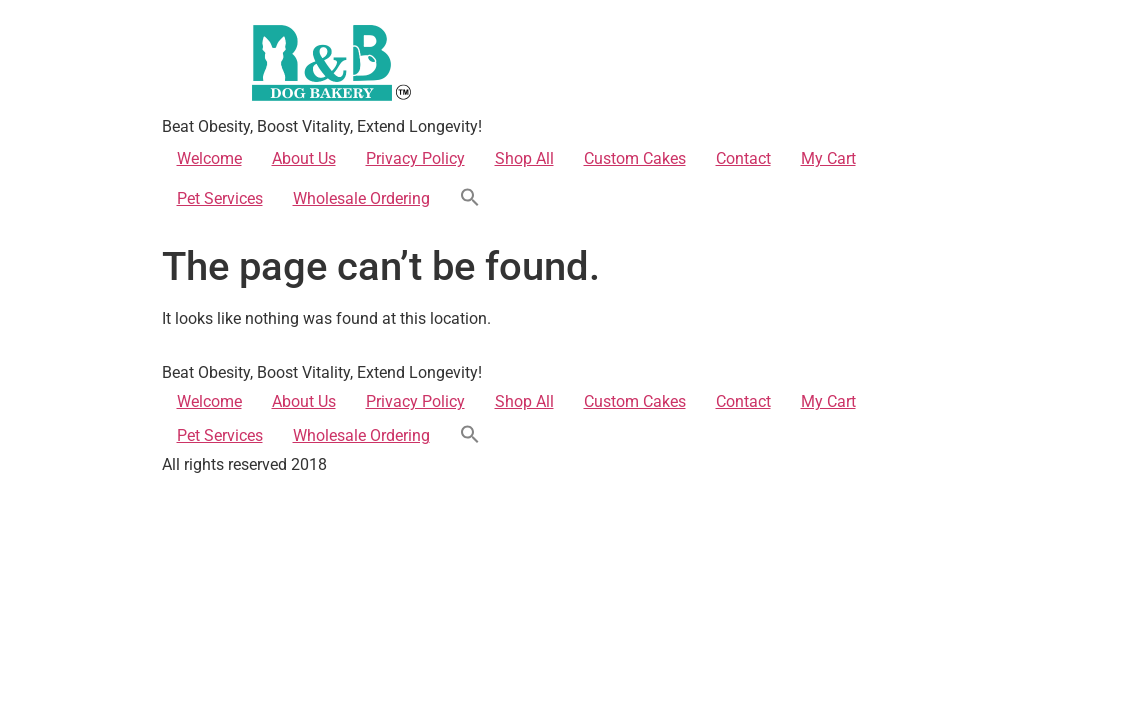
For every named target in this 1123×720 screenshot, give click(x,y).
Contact (743, 158)
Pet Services (220, 198)
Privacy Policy (415, 158)
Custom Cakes (635, 158)
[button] (470, 199)
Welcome (209, 158)
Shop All (524, 158)
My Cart (828, 158)
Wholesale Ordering (361, 198)
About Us (304, 158)
